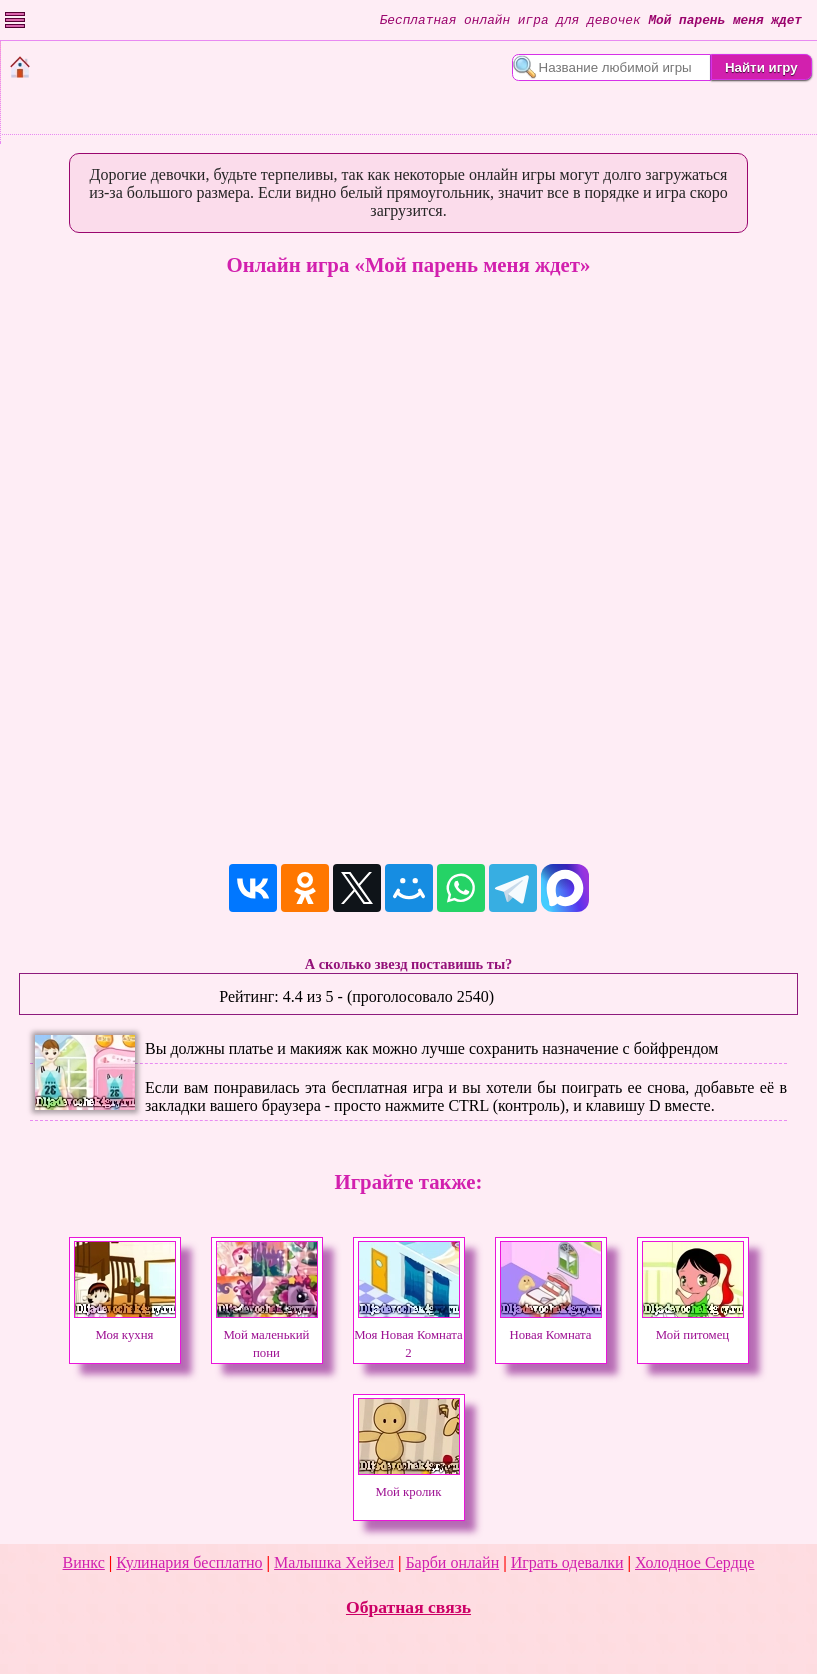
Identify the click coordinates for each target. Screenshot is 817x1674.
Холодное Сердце (694, 1562)
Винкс (84, 1562)
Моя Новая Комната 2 (408, 1335)
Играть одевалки (567, 1562)
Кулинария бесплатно (189, 1562)
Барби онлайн (452, 1562)
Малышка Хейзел (334, 1562)
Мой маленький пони (267, 1335)
